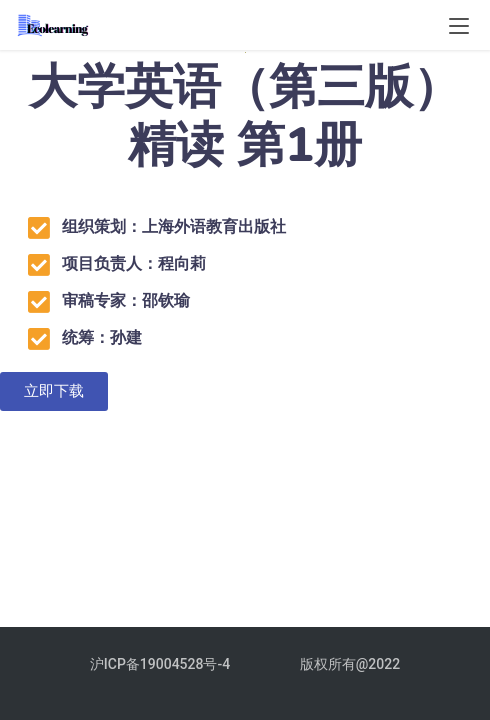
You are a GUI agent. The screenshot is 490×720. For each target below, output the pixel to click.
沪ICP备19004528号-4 (162, 664)
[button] (54, 391)
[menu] (459, 26)
